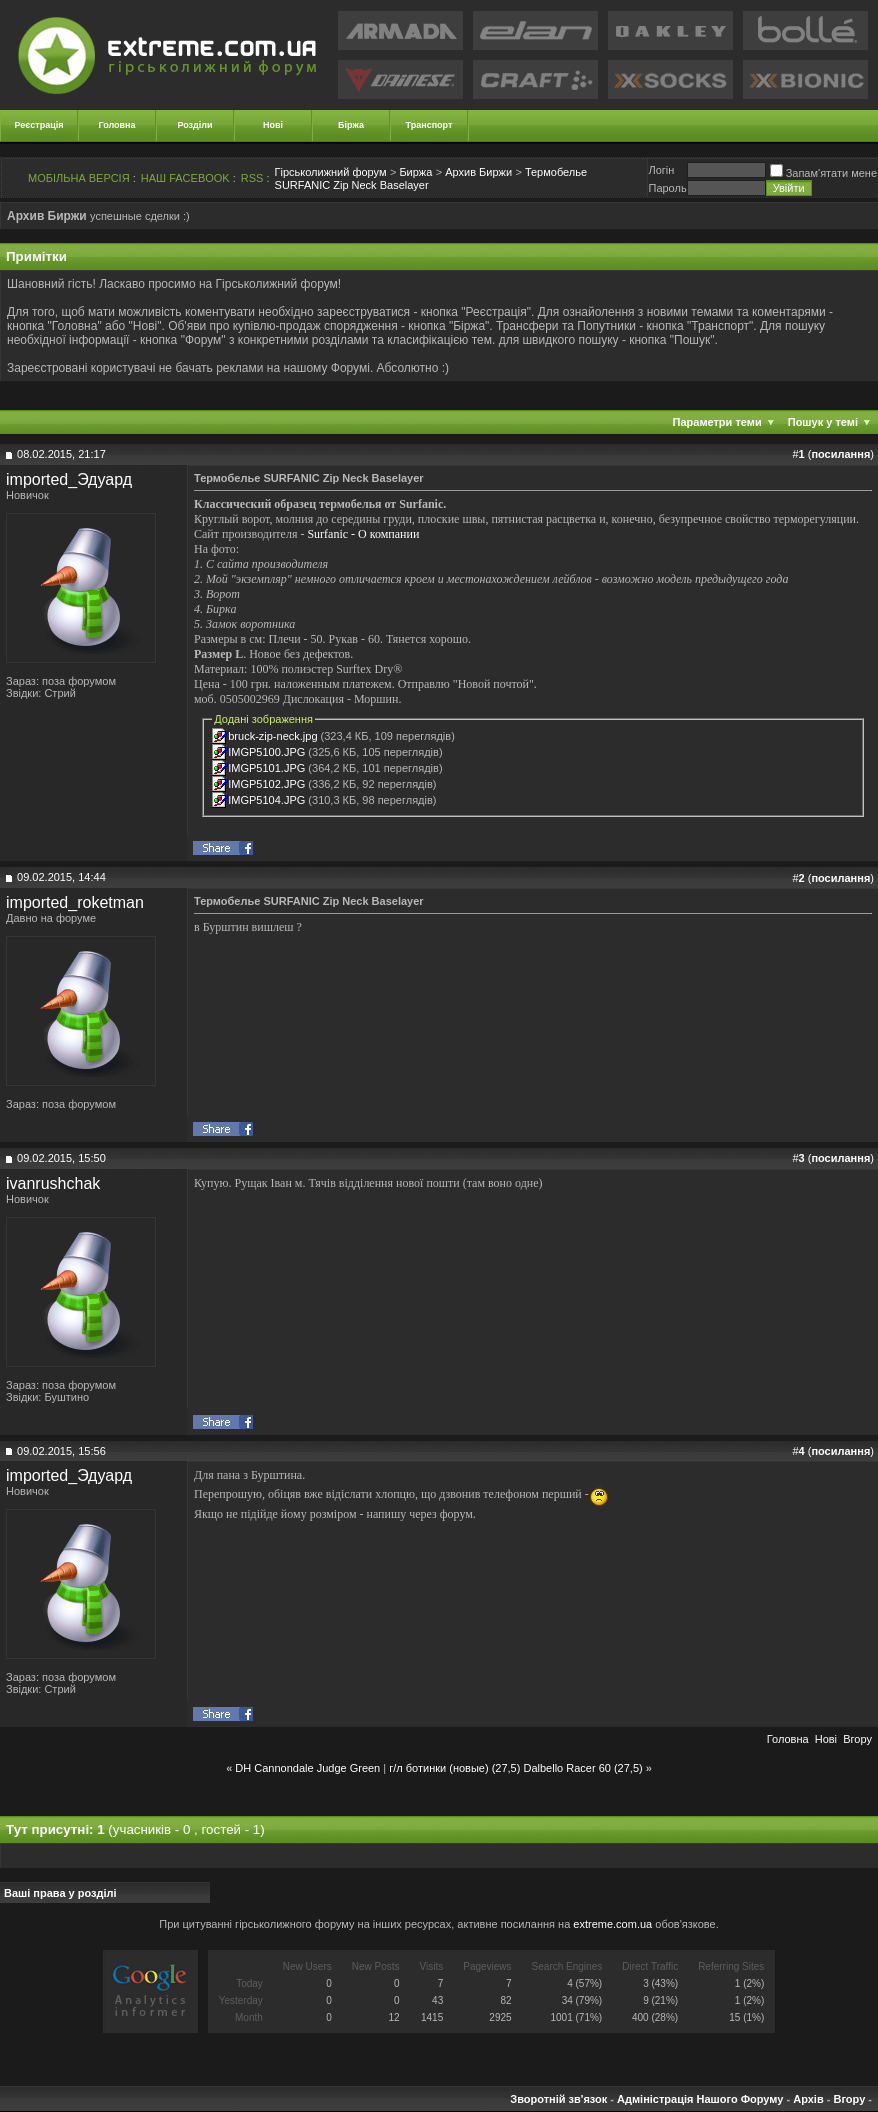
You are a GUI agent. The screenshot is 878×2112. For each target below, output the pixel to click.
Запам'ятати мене (823, 173)
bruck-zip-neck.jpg (272, 736)
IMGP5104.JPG (266, 800)
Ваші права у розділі (60, 1893)
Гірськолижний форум (331, 172)
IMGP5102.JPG (266, 784)
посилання (840, 454)
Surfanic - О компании (363, 534)
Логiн (661, 170)
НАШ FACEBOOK (185, 178)
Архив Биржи (478, 172)
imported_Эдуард (69, 479)
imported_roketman (75, 902)
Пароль (667, 188)
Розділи (194, 125)
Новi (826, 1739)
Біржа (351, 125)
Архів (808, 2099)
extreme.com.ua (612, 1924)
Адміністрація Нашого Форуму (700, 2099)
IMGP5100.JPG (266, 752)
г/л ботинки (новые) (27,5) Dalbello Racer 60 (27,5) (515, 1768)
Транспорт (429, 125)
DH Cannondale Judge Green (307, 1768)
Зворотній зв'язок (558, 2099)
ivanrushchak (53, 1183)
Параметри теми (717, 422)
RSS (252, 178)
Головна (117, 125)
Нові (273, 125)
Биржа (415, 172)
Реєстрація (39, 125)
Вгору (857, 1739)
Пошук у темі (823, 422)
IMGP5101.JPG (266, 768)
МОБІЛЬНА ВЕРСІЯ (79, 178)
